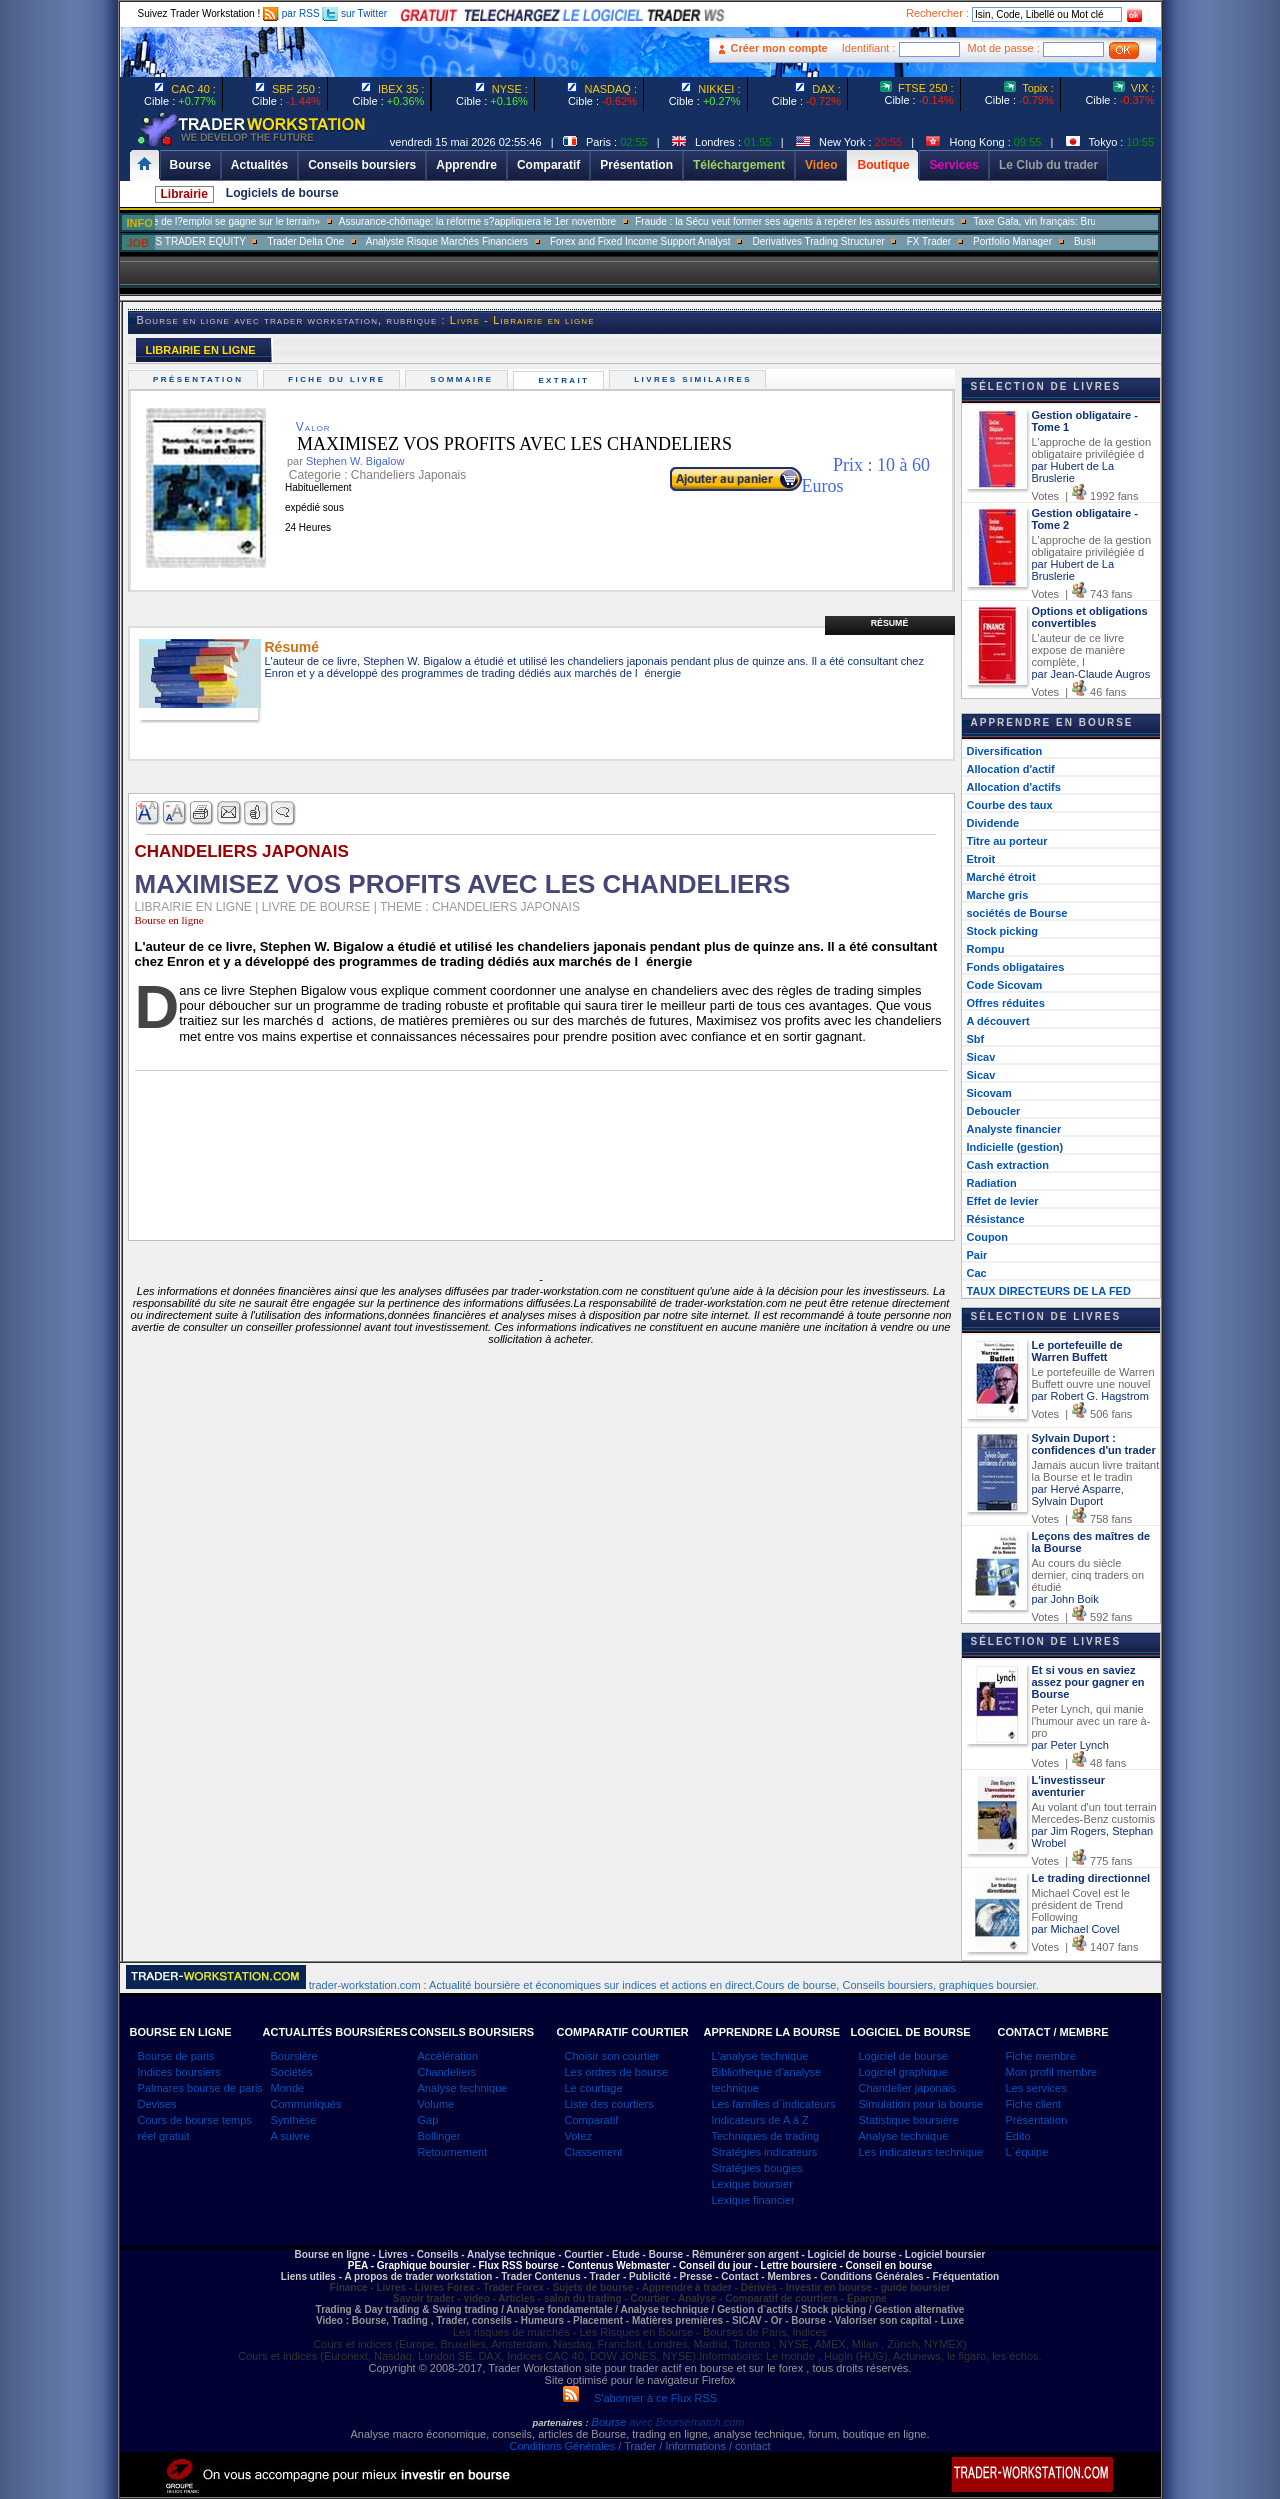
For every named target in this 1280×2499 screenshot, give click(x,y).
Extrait (566, 380)
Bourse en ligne (169, 920)
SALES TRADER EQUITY (222, 241)
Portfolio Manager (1046, 241)
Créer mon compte (779, 48)
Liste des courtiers (609, 2104)
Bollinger (439, 2136)
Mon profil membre (1052, 2072)
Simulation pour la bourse (921, 2104)
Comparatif (592, 2120)
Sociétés (292, 2072)
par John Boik (1065, 1599)
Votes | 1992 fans (1085, 496)
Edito (1018, 2136)
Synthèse (294, 2120)
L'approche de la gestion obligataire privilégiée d (1092, 448)
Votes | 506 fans (1082, 1414)
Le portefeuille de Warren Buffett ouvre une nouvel (1093, 1378)
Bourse (611, 2422)
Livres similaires (696, 379)
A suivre (290, 2136)
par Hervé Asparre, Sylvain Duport (1078, 1495)
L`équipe (1027, 2152)
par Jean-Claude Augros (1091, 674)
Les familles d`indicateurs (774, 2104)
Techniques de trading (766, 2136)
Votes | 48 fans (1079, 1763)
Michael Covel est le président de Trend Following (1081, 1905)
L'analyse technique (760, 2056)
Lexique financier (753, 2200)
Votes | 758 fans (1082, 1519)
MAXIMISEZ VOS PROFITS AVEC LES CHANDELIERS (499, 444)
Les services (1036, 2088)
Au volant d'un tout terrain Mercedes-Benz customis (1094, 1813)
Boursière (294, 2056)
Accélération (448, 2056)
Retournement (453, 2152)
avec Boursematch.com (686, 2422)
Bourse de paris (176, 2056)
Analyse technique (463, 2088)
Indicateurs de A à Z (760, 2120)
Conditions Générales (562, 2446)
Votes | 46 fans (1079, 692)
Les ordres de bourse (617, 2072)
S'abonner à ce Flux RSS (640, 2398)
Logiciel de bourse (903, 2056)
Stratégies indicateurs (765, 2152)
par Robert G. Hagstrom (1090, 1396)
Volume (436, 2104)
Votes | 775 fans (1082, 1861)
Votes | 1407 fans (1085, 1947)
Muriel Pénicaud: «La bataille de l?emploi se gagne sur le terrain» (209, 221)
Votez (579, 2136)
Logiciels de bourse (282, 193)
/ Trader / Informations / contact (692, 2446)
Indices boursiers (179, 2072)
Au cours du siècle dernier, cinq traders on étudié (1088, 1575)
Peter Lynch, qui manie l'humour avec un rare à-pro (1091, 1721)
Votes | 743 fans (1082, 594)
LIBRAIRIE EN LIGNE (201, 350)
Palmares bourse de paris (200, 2088)
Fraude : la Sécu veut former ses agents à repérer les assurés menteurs (828, 221)
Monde (288, 2088)
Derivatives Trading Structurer (853, 241)
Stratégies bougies (757, 2168)
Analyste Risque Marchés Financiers (481, 241)
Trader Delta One (339, 241)
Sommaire (464, 379)
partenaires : (561, 2423)
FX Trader (963, 241)
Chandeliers (447, 2072)
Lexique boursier (752, 2184)
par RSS (291, 13)
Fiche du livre (339, 379)
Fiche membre (1041, 2056)
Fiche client (1034, 2104)
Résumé (890, 623)
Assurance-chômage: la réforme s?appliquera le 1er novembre (511, 221)
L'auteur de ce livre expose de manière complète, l (1079, 650)
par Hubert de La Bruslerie (1073, 472)
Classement (594, 2152)
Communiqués (306, 2104)
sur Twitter (354, 13)
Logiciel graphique (903, 2072)
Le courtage (594, 2088)
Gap (428, 2120)
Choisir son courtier (612, 2056)
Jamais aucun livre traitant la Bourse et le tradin (1096, 1471)
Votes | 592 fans (1082, 1617)
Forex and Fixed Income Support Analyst (674, 241)
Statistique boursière (909, 2120)
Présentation (201, 379)
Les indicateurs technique (921, 2152)
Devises (157, 2104)
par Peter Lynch (1070, 1745)
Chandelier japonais (907, 2088)
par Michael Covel (1076, 1929)
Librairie (184, 194)
